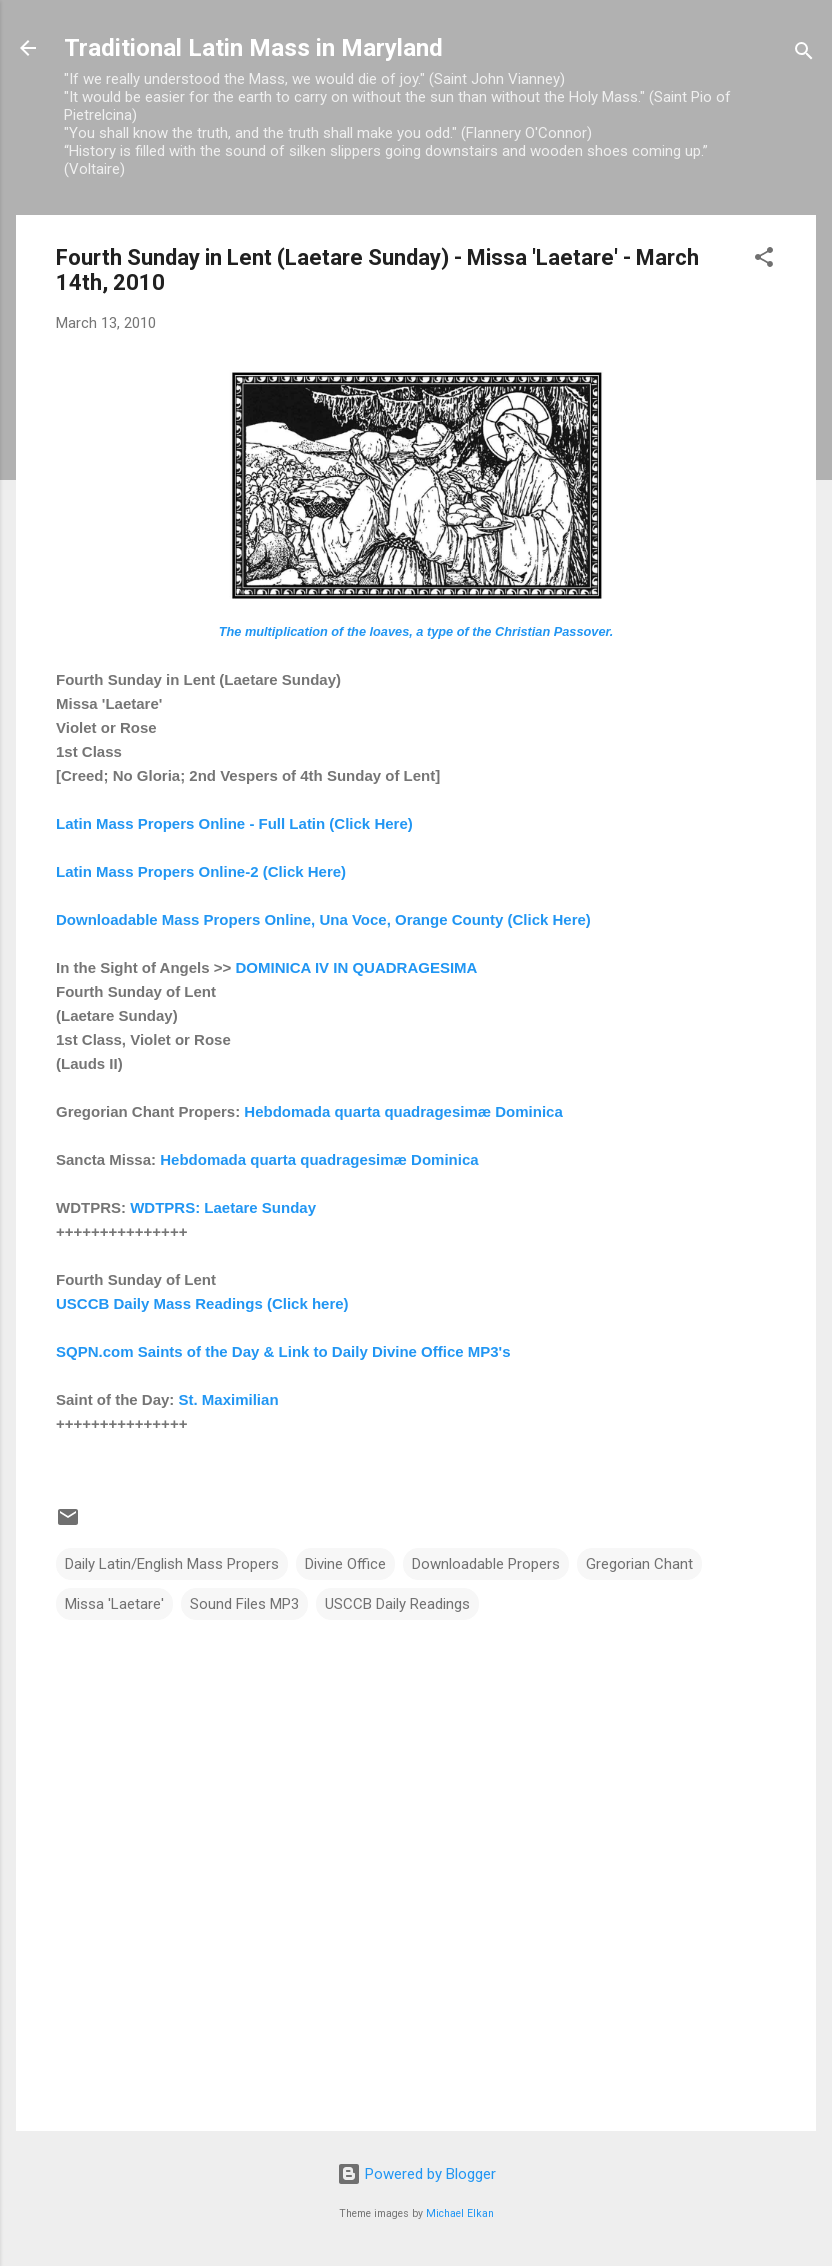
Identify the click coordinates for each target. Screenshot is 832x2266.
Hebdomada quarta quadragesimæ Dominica (401, 1111)
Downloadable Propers (486, 1564)
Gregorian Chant (639, 1564)
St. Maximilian (229, 1399)
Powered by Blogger (416, 2174)
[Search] (804, 54)
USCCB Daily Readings (397, 1604)
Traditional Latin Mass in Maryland (253, 48)
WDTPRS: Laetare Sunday (223, 1207)
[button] (764, 260)
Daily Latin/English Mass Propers (172, 1564)
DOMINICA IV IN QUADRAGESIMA (356, 967)
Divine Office (345, 1564)
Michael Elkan (460, 2213)
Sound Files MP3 (244, 1604)
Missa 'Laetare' (114, 1604)
